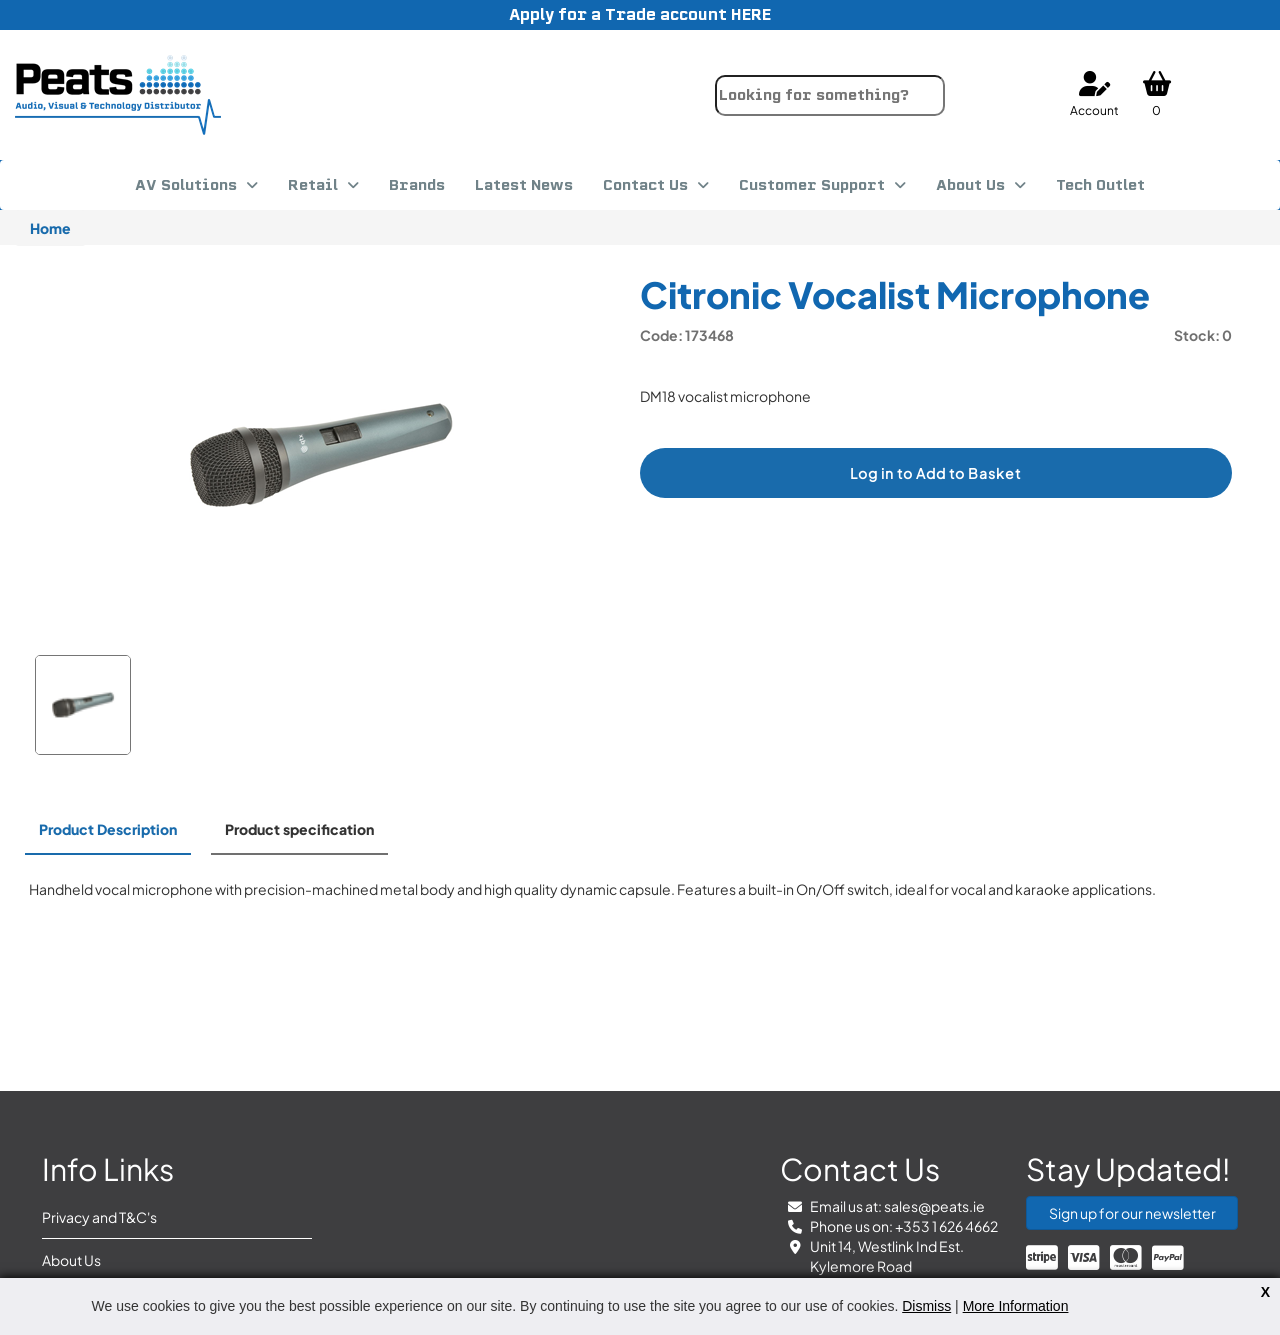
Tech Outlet (1100, 185)
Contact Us (645, 185)
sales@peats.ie (934, 1206)
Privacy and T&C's (99, 1217)
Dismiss (926, 1306)
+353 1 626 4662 (946, 1226)
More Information (1016, 1306)
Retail (313, 185)
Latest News (524, 185)
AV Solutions (186, 185)
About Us (970, 185)
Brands (417, 185)
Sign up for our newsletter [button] (1132, 1213)
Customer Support (812, 185)
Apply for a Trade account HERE (640, 14)
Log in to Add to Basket (935, 473)
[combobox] (830, 95)
